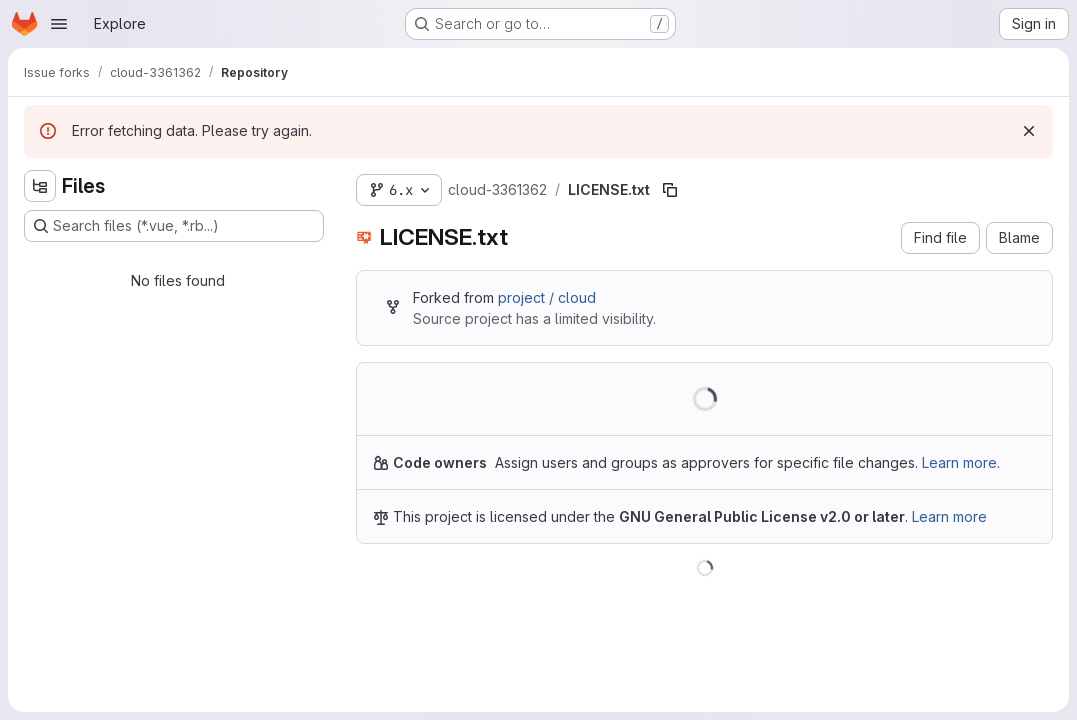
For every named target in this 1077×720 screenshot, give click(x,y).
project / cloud (547, 297)
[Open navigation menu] (59, 24)
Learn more (949, 516)
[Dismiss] (1029, 131)
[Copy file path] (670, 190)
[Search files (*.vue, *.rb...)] (174, 226)
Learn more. (961, 462)
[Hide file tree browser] (40, 186)
